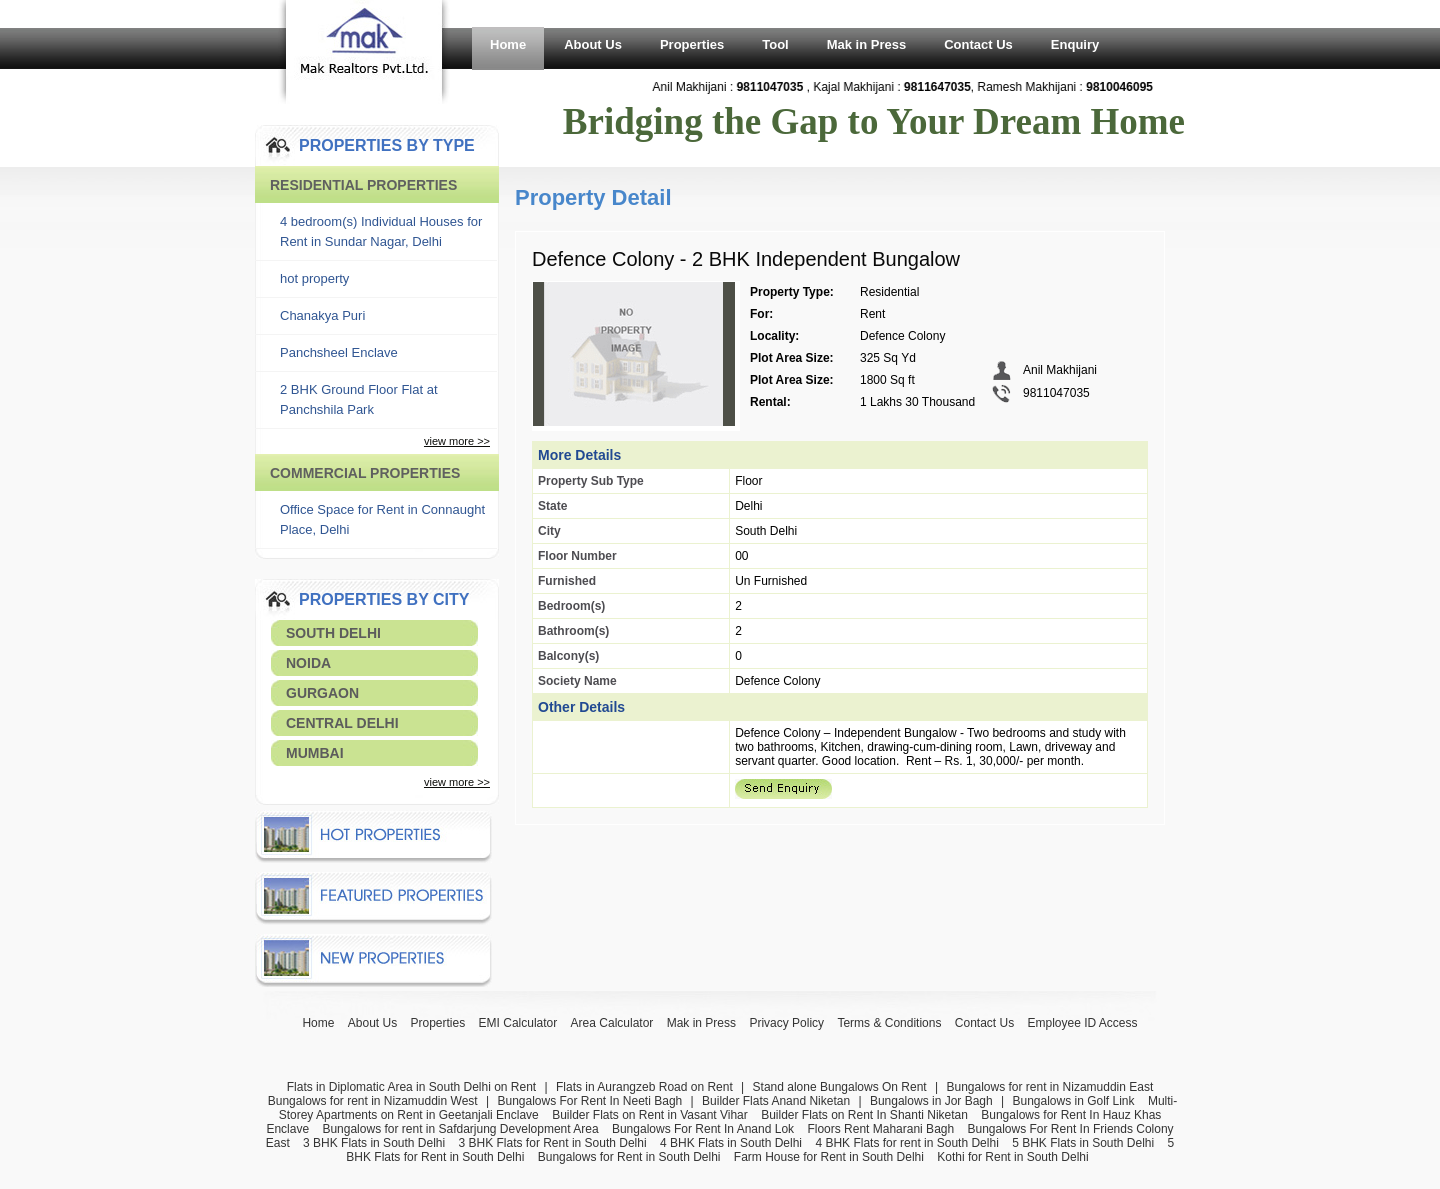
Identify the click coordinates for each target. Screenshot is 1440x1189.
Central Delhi (342, 723)
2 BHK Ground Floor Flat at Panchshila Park (359, 399)
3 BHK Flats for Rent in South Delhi (553, 1143)
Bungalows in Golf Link (1073, 1101)
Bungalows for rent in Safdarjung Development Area (460, 1129)
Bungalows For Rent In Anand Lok (703, 1129)
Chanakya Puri (322, 315)
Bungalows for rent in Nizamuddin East (1049, 1087)
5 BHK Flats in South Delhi (1083, 1143)
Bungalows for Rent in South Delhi (629, 1157)
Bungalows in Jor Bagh (931, 1101)
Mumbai (315, 753)
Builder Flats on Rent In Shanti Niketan (864, 1115)
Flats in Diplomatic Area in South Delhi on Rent (411, 1087)
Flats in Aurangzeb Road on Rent (644, 1087)
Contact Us (978, 44)
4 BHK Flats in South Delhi (731, 1143)
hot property (314, 278)
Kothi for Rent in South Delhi (1012, 1157)
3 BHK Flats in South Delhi (374, 1143)
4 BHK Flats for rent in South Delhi (906, 1143)
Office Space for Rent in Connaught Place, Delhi (382, 519)
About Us (593, 44)
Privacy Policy (786, 1023)
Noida (308, 663)
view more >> (457, 441)
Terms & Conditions (889, 1023)
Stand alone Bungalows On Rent (840, 1087)
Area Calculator (612, 1023)
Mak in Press (867, 44)
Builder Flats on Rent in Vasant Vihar (650, 1115)
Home (508, 44)
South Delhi (333, 633)
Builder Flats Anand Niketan (776, 1101)
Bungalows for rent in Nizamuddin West (373, 1101)
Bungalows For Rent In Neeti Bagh (589, 1101)
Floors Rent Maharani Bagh (880, 1129)
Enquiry (1075, 44)
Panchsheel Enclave (339, 352)
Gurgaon (322, 693)
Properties (692, 44)
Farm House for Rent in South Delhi (829, 1157)
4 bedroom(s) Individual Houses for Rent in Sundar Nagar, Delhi (381, 231)
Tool (775, 44)
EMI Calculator (518, 1023)
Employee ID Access (1083, 1023)
